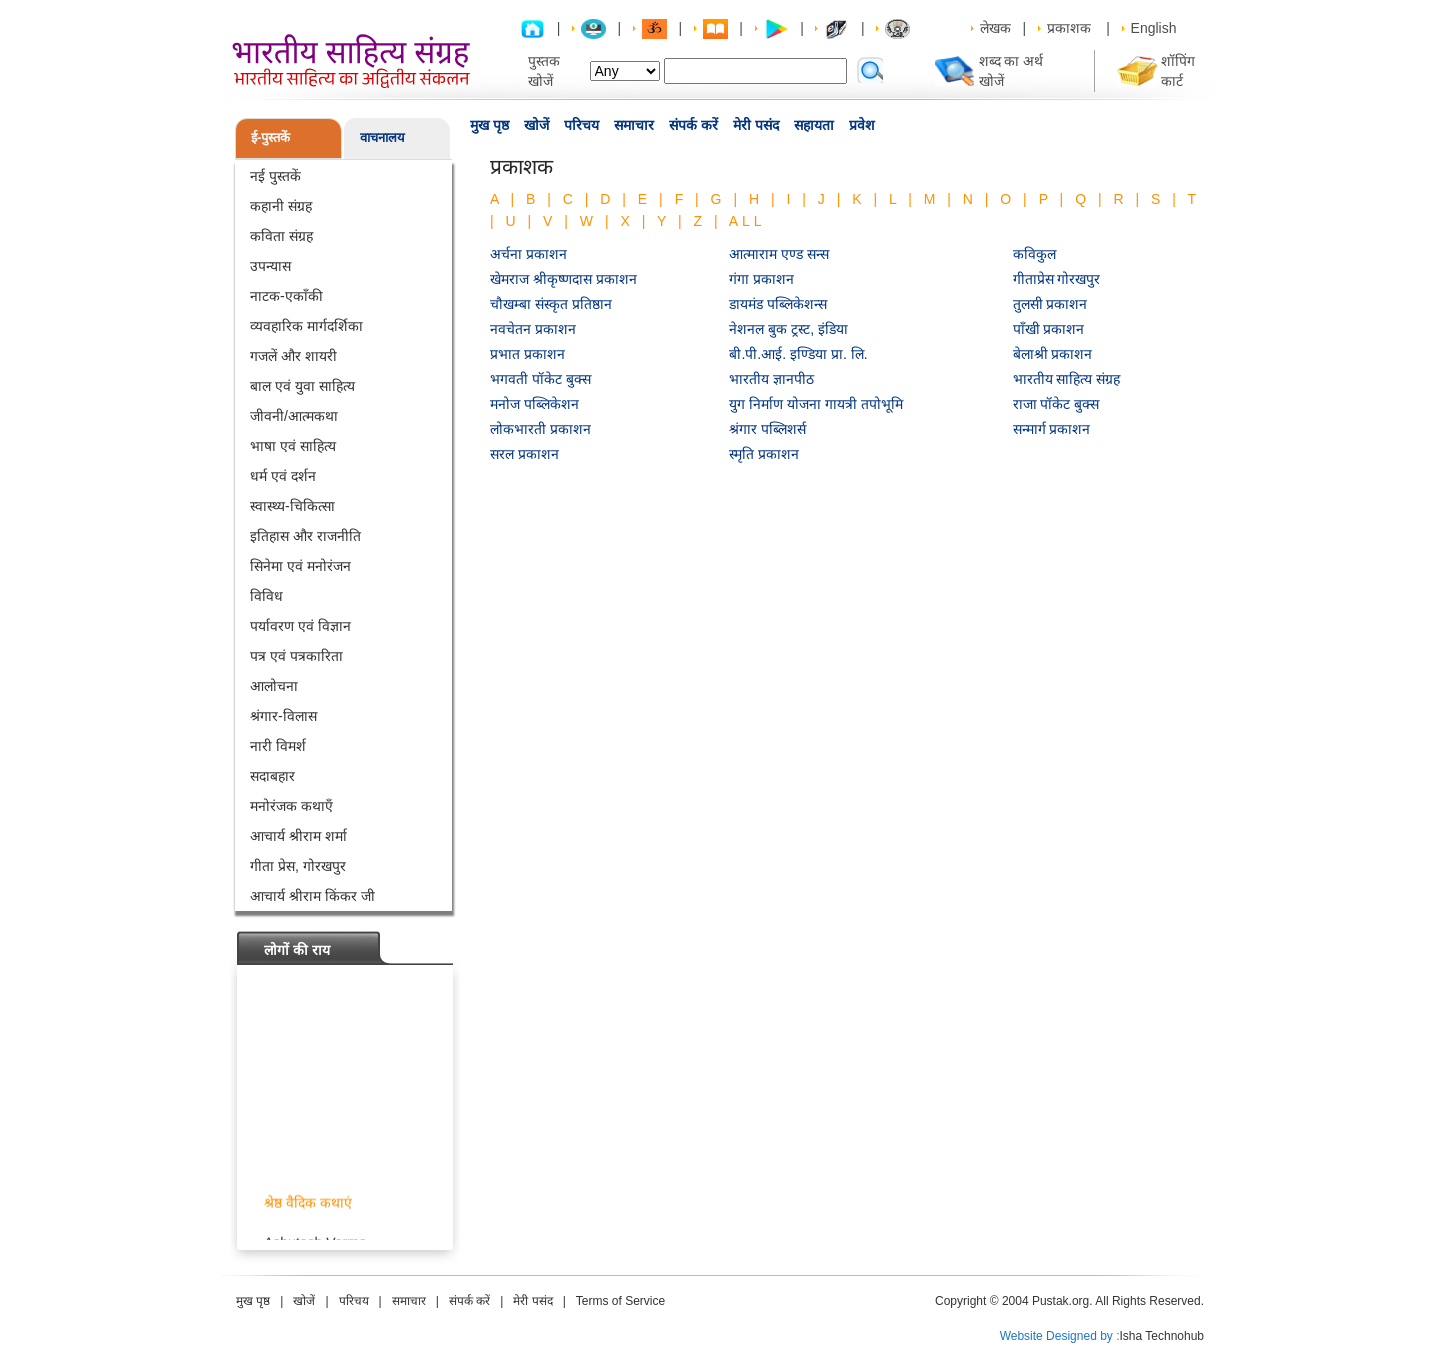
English (1154, 28)
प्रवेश (862, 125)
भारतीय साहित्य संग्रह (1067, 379)
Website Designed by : (1060, 1336)
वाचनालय (382, 137)
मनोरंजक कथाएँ (291, 806)
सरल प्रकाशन (524, 454)
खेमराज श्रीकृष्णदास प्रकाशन (563, 279)
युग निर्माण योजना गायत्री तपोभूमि (816, 404)
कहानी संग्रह (281, 206)
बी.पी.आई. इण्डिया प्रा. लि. (798, 354)
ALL (747, 221)
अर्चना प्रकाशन (528, 254)
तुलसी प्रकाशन (1050, 304)
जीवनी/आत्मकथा (294, 416)
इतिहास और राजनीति (305, 536)
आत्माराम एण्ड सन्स (779, 254)
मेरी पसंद (756, 125)
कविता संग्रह (281, 236)
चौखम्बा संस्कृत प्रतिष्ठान (551, 304)
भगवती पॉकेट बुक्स (540, 379)
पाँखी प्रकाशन (1049, 329)
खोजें (536, 125)
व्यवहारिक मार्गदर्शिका (306, 326)
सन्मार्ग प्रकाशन (1052, 429)
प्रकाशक (1069, 28)
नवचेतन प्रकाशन (533, 329)
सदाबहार (272, 776)
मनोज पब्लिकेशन (534, 404)
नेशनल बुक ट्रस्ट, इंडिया (788, 329)
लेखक (995, 28)
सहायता (814, 125)
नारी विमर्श (278, 746)
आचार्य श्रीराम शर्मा (298, 836)
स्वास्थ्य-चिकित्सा (292, 506)
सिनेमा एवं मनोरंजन (300, 566)
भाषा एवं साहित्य (293, 446)
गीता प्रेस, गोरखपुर (298, 866)
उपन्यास (270, 266)
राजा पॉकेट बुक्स (1056, 404)
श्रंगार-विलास (283, 716)
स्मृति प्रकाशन (764, 454)
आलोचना (274, 686)
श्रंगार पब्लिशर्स (767, 429)
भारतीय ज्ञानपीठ (771, 379)
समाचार (634, 125)
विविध (266, 596)
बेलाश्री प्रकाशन (1053, 354)
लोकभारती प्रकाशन (540, 429)
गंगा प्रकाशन (761, 279)
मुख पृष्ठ (489, 125)
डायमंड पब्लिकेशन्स (778, 304)
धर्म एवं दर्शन (283, 476)
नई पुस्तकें (275, 176)
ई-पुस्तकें (270, 137)
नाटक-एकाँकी (286, 296)
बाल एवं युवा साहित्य (302, 386)
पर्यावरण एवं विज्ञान (300, 626)
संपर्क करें (693, 125)
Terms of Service (620, 1301)
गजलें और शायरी (293, 356)
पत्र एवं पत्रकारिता (296, 656)
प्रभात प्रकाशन (527, 354)
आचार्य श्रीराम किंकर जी (312, 896)
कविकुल (1034, 254)
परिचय (581, 125)
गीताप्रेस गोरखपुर (1057, 279)
